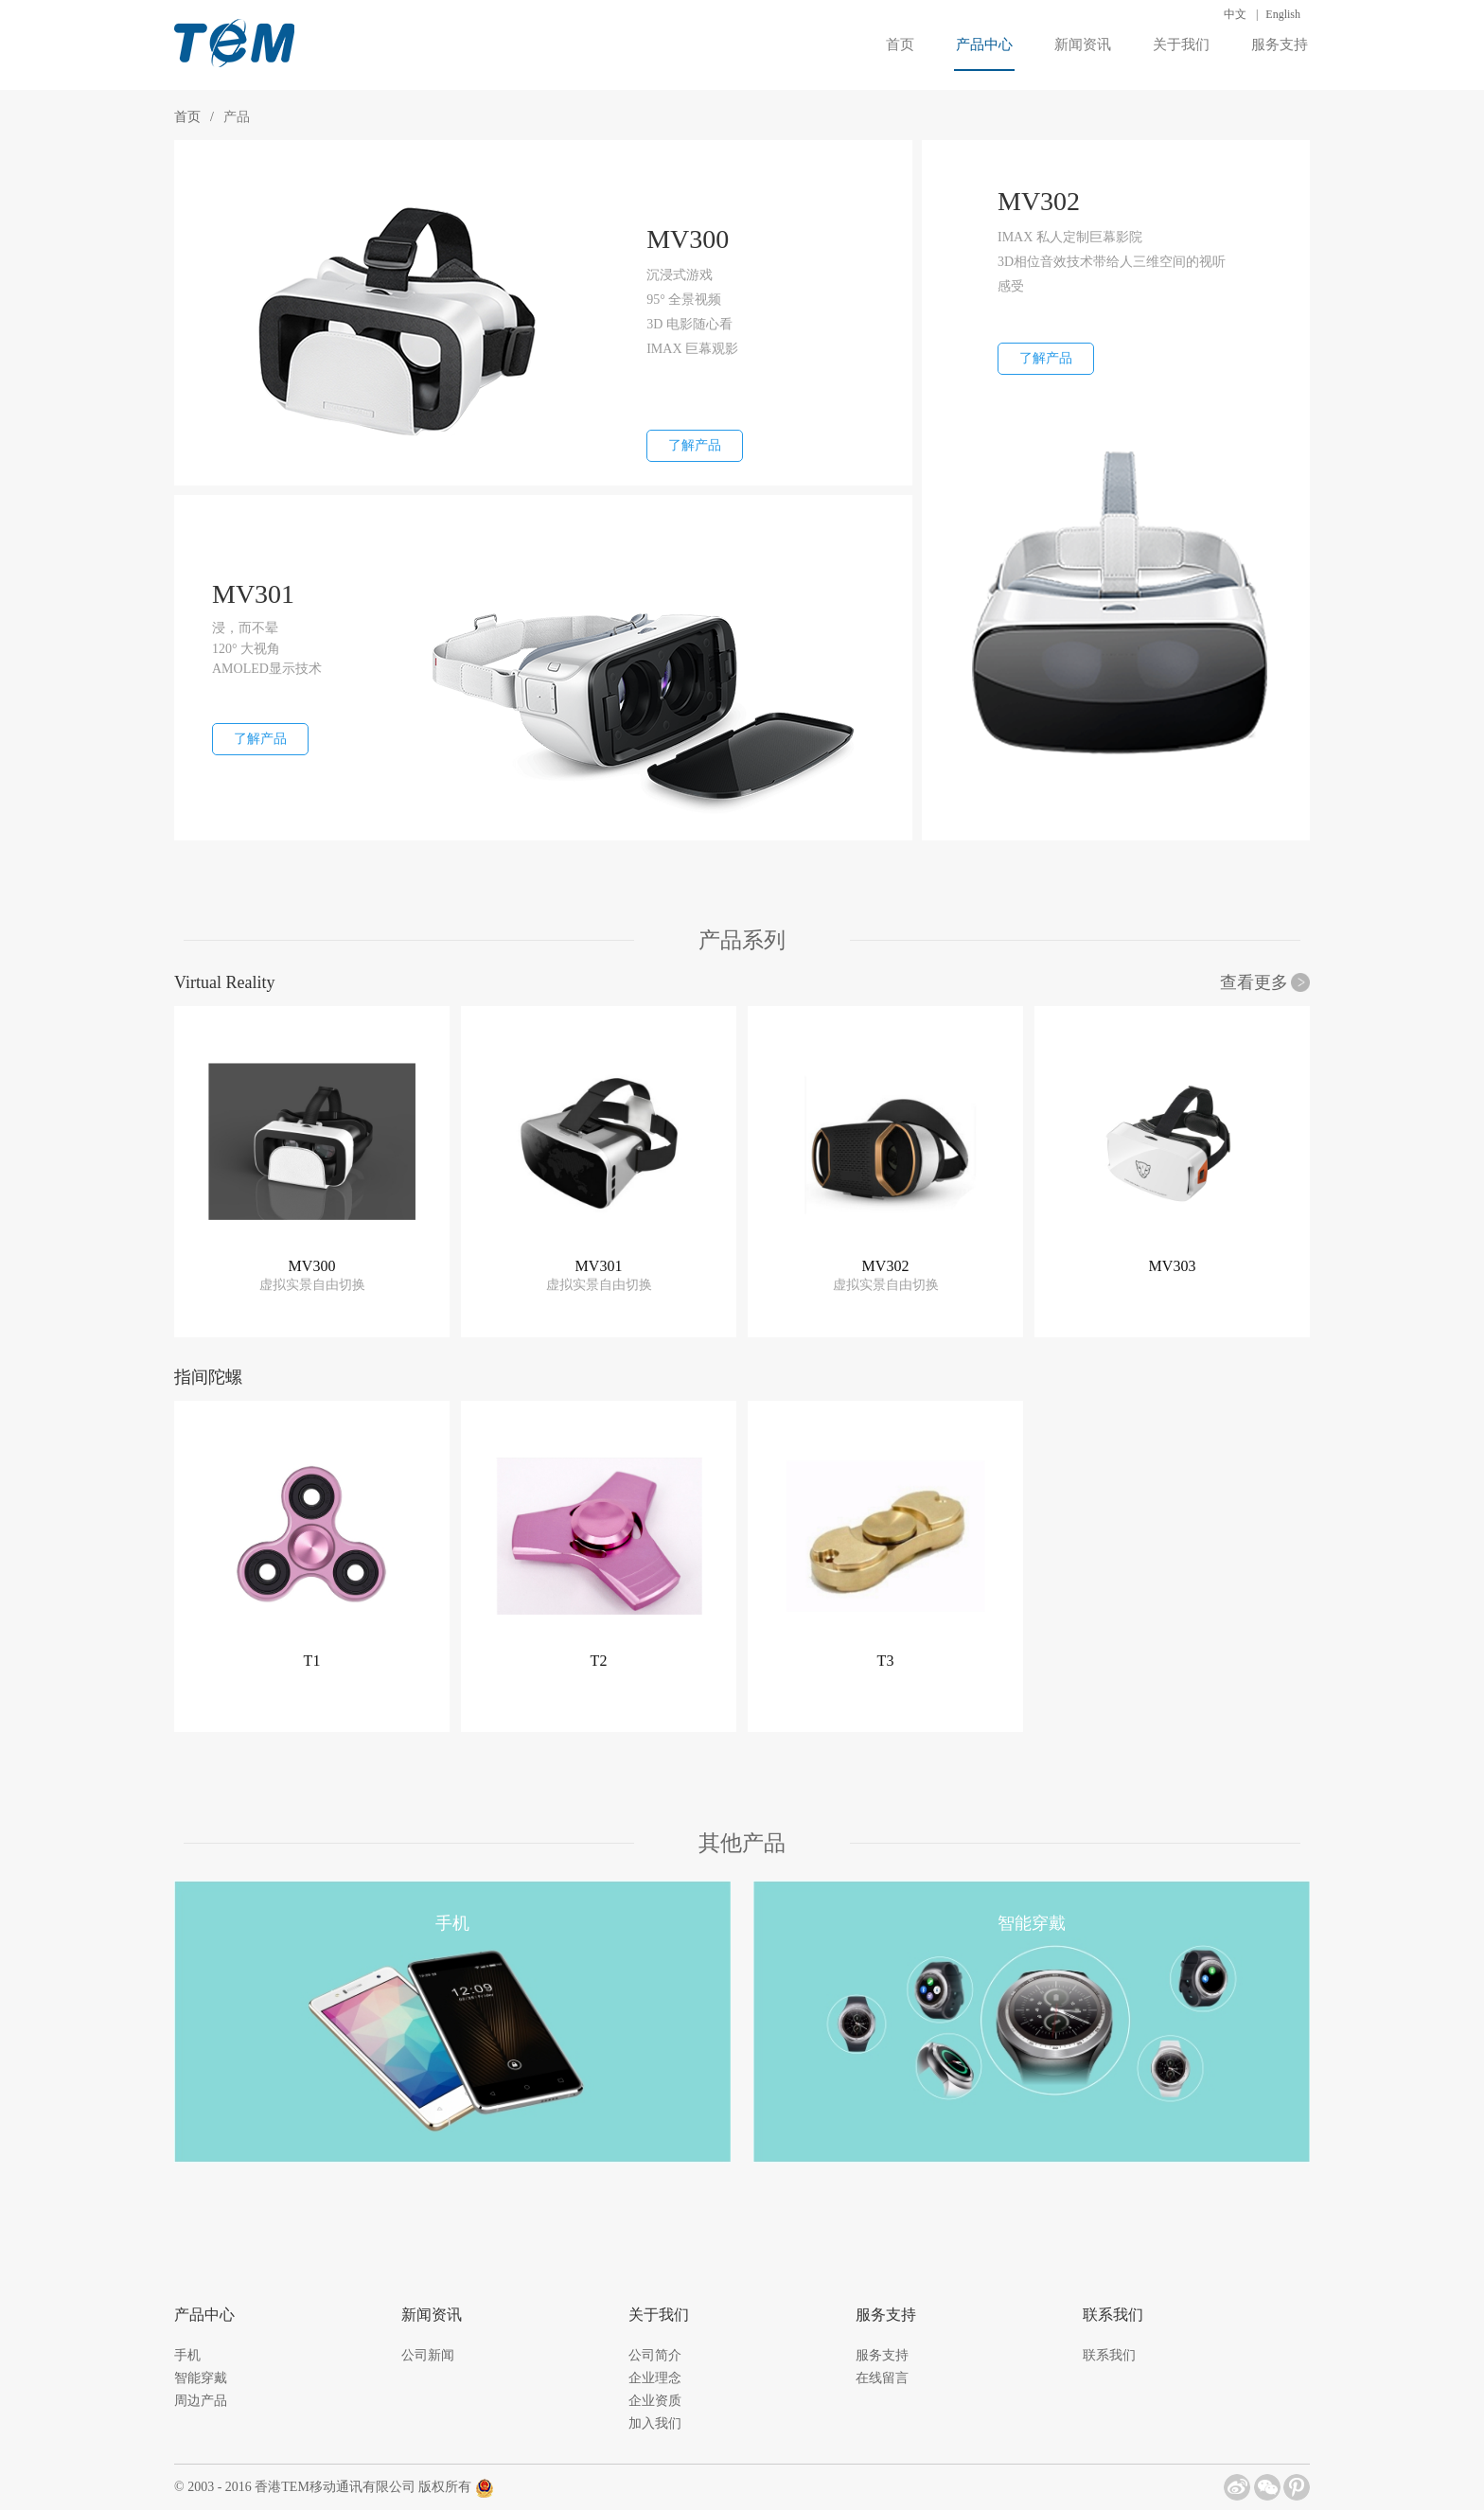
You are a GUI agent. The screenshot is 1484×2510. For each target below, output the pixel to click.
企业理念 (654, 2378)
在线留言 (882, 2378)
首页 (900, 44)
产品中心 (984, 54)
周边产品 (200, 2401)
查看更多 (1254, 982)
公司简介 (654, 2355)
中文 (1235, 14)
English (1282, 14)
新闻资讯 (1082, 44)
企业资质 (654, 2401)
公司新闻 (427, 2355)
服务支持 (1279, 44)
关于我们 (1181, 44)
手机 (187, 2355)
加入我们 (654, 2423)
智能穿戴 (200, 2378)
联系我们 (1109, 2355)
